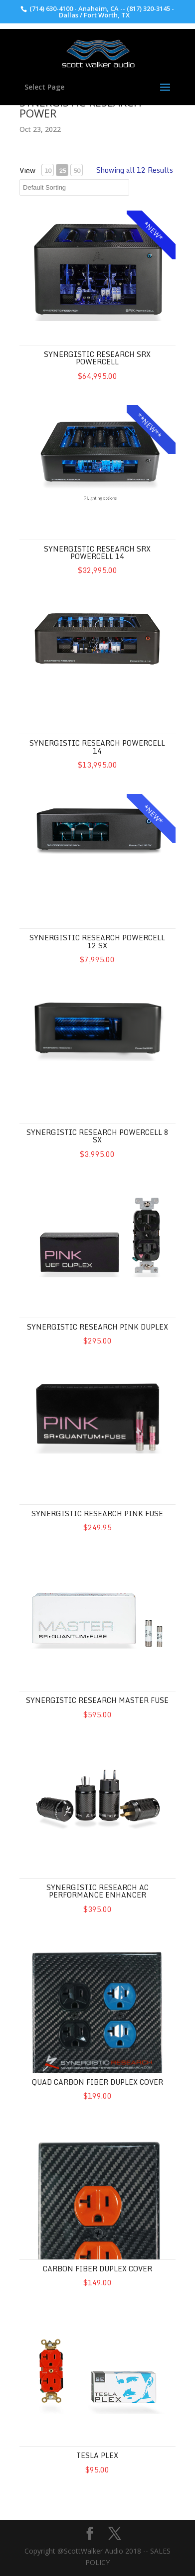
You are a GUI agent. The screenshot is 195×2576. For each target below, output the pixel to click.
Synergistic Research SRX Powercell (97, 357)
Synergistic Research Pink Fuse (97, 1513)
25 (62, 170)
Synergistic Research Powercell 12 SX (97, 941)
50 (76, 170)
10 (47, 170)
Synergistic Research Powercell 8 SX (97, 1135)
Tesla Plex (97, 2455)
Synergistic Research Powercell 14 (97, 746)
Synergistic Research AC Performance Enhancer (97, 1891)
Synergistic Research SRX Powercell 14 (97, 552)
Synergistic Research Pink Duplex (97, 1327)
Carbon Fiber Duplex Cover (97, 2268)
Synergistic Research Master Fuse (97, 1700)
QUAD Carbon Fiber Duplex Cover (97, 2082)
